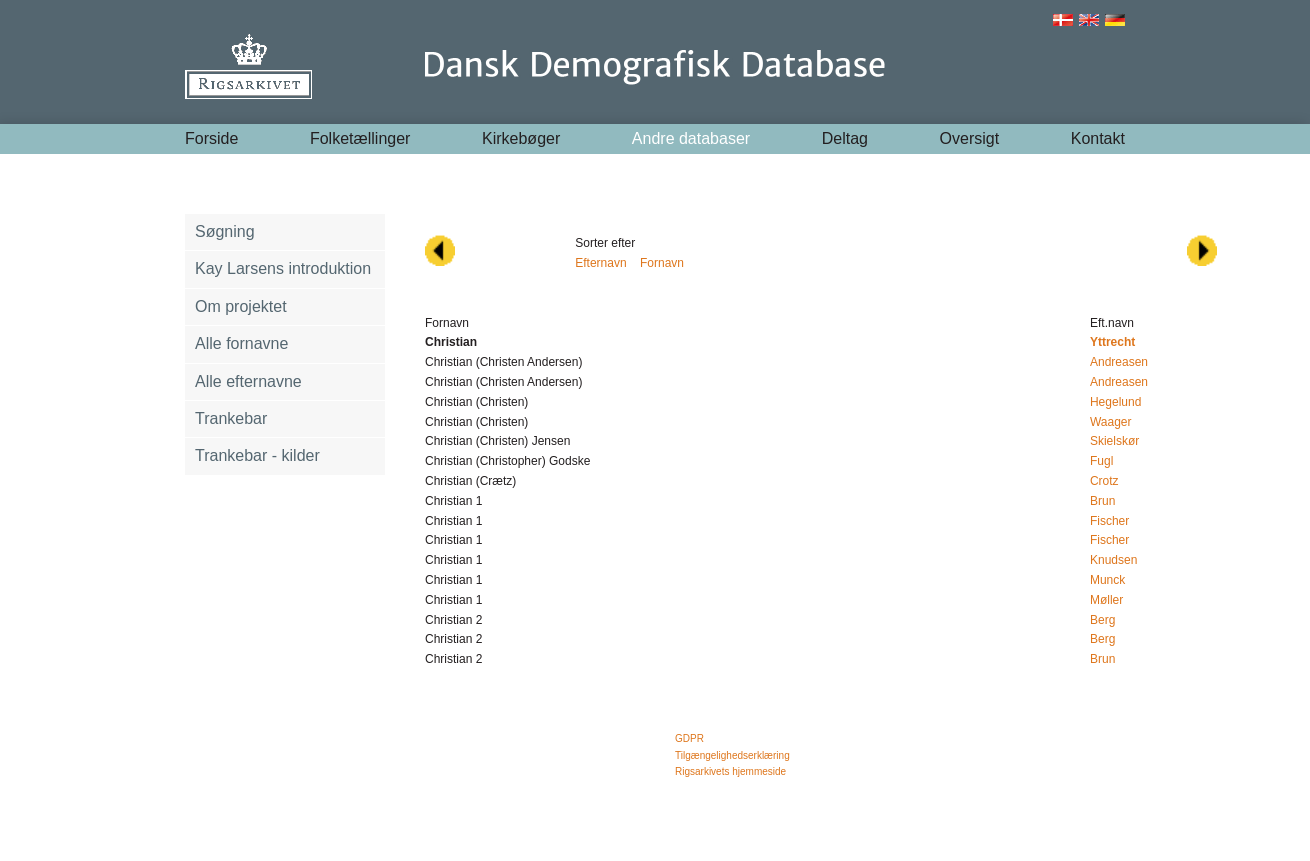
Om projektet (241, 306)
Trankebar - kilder (257, 455)
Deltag (845, 138)
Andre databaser (691, 138)
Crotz (1104, 481)
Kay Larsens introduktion (283, 268)
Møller (1106, 600)
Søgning (225, 231)
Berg (1102, 620)
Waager (1111, 422)
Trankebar (231, 418)
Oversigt (970, 138)
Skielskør (1114, 441)
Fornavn (662, 263)
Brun (1102, 501)
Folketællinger (360, 138)
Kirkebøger (521, 138)
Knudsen (1113, 560)
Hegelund (1115, 402)
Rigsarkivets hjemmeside (730, 771)
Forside (211, 138)
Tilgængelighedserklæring (732, 755)
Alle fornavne (241, 343)
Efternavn (600, 263)
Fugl (1101, 461)
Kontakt (1098, 138)
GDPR (689, 738)
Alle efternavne (248, 381)
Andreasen (1119, 362)
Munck (1107, 580)
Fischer (1109, 521)
